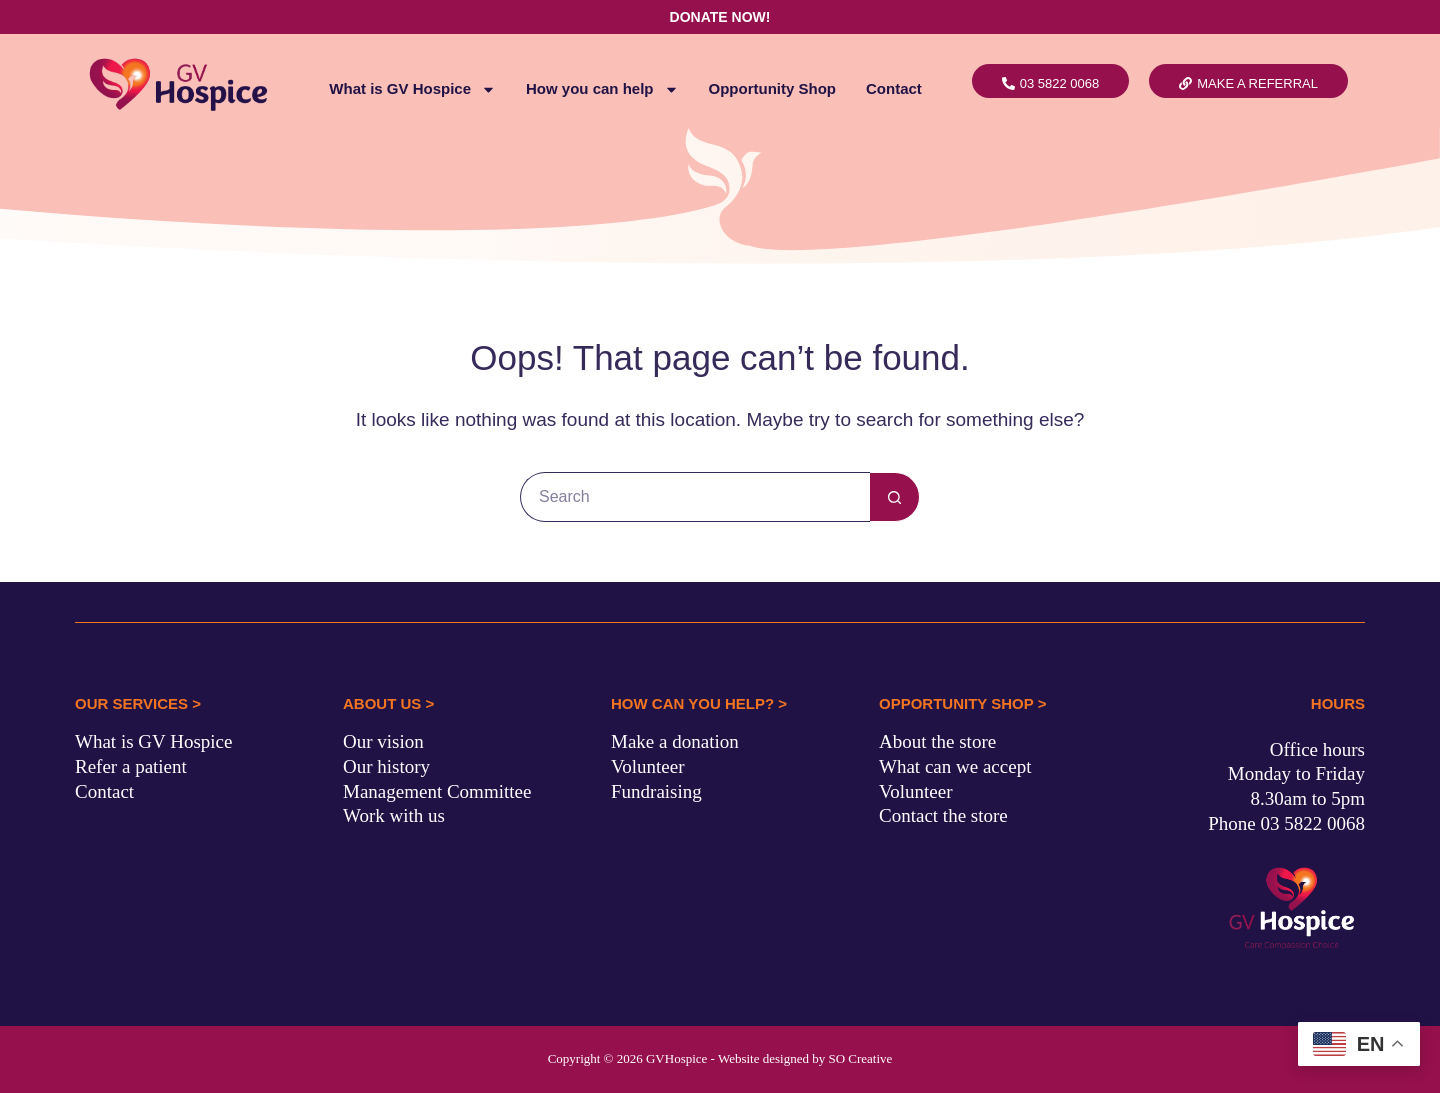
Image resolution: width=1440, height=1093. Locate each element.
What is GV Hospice (412, 89)
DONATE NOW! (720, 17)
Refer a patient (131, 766)
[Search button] (895, 497)
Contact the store (943, 815)
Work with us (394, 815)
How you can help (602, 89)
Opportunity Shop (772, 88)
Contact (894, 88)
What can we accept (955, 766)
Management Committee (437, 791)
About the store (937, 741)
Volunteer (648, 766)
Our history (386, 766)
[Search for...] (695, 497)
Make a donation (675, 741)
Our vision (383, 741)
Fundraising (656, 791)
